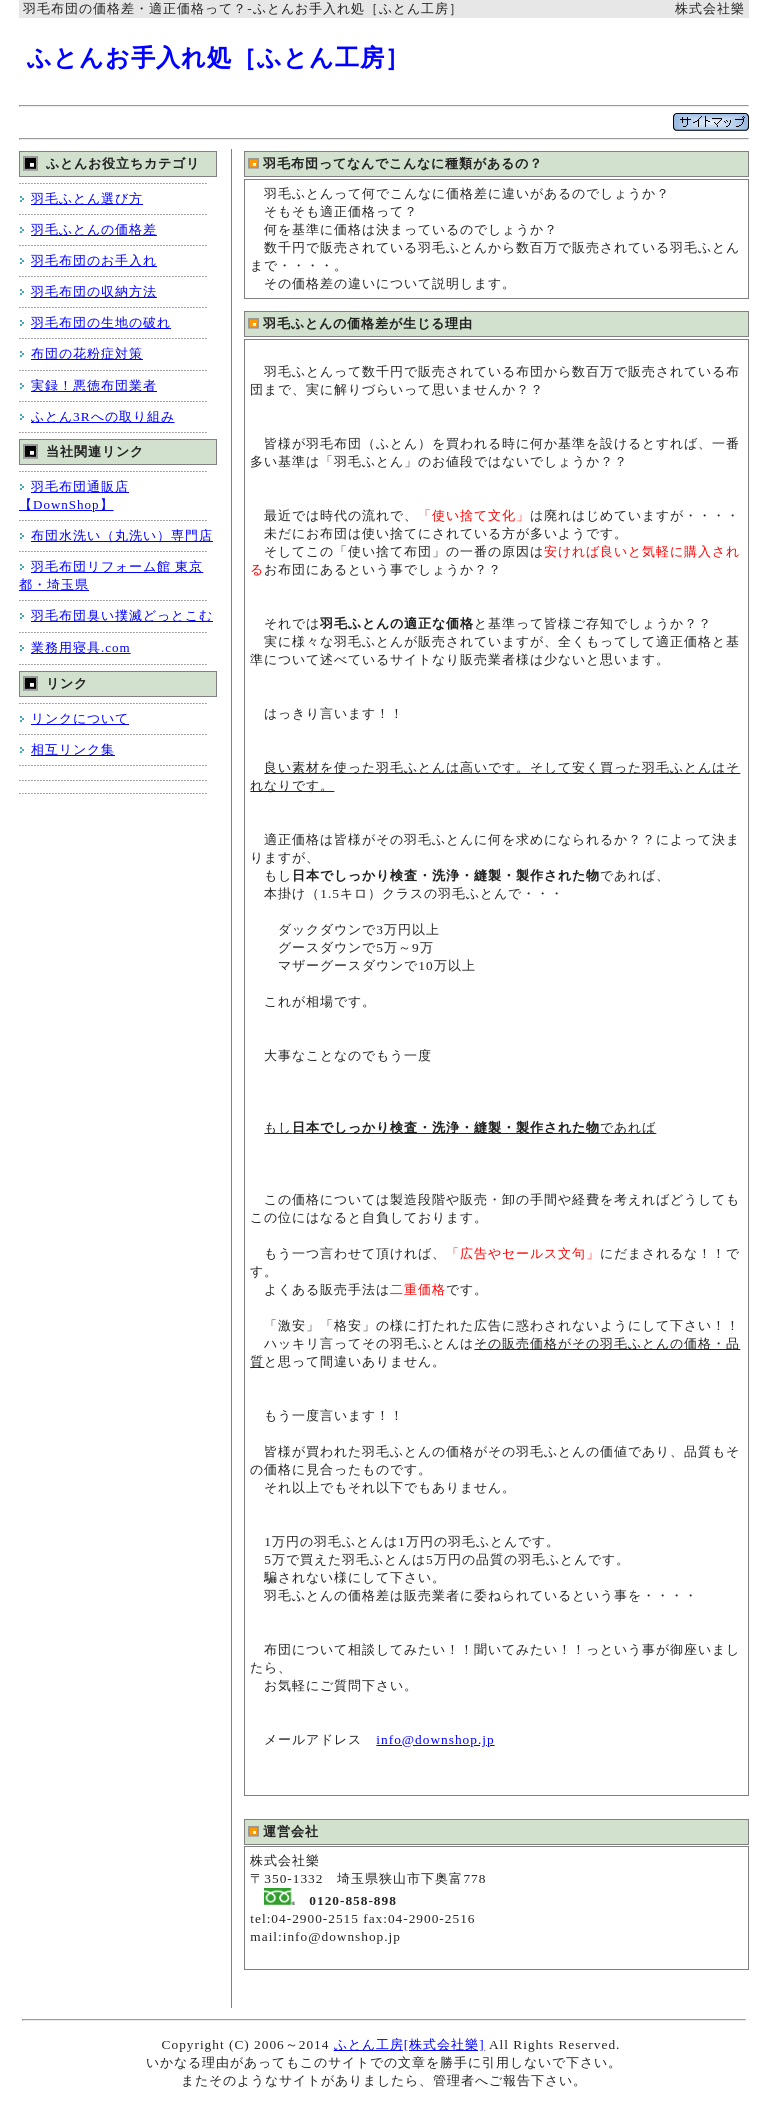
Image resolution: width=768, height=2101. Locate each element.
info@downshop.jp (435, 1739)
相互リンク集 (73, 749)
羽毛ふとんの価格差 (94, 229)
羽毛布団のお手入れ (94, 260)
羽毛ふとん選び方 (87, 198)
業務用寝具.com (81, 647)
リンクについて (80, 718)
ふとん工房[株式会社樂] (409, 2044)
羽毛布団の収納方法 (94, 291)
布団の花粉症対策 (87, 353)
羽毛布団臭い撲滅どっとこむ (122, 615)
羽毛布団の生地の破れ (101, 322)
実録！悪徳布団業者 (94, 385)
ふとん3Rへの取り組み (103, 416)
